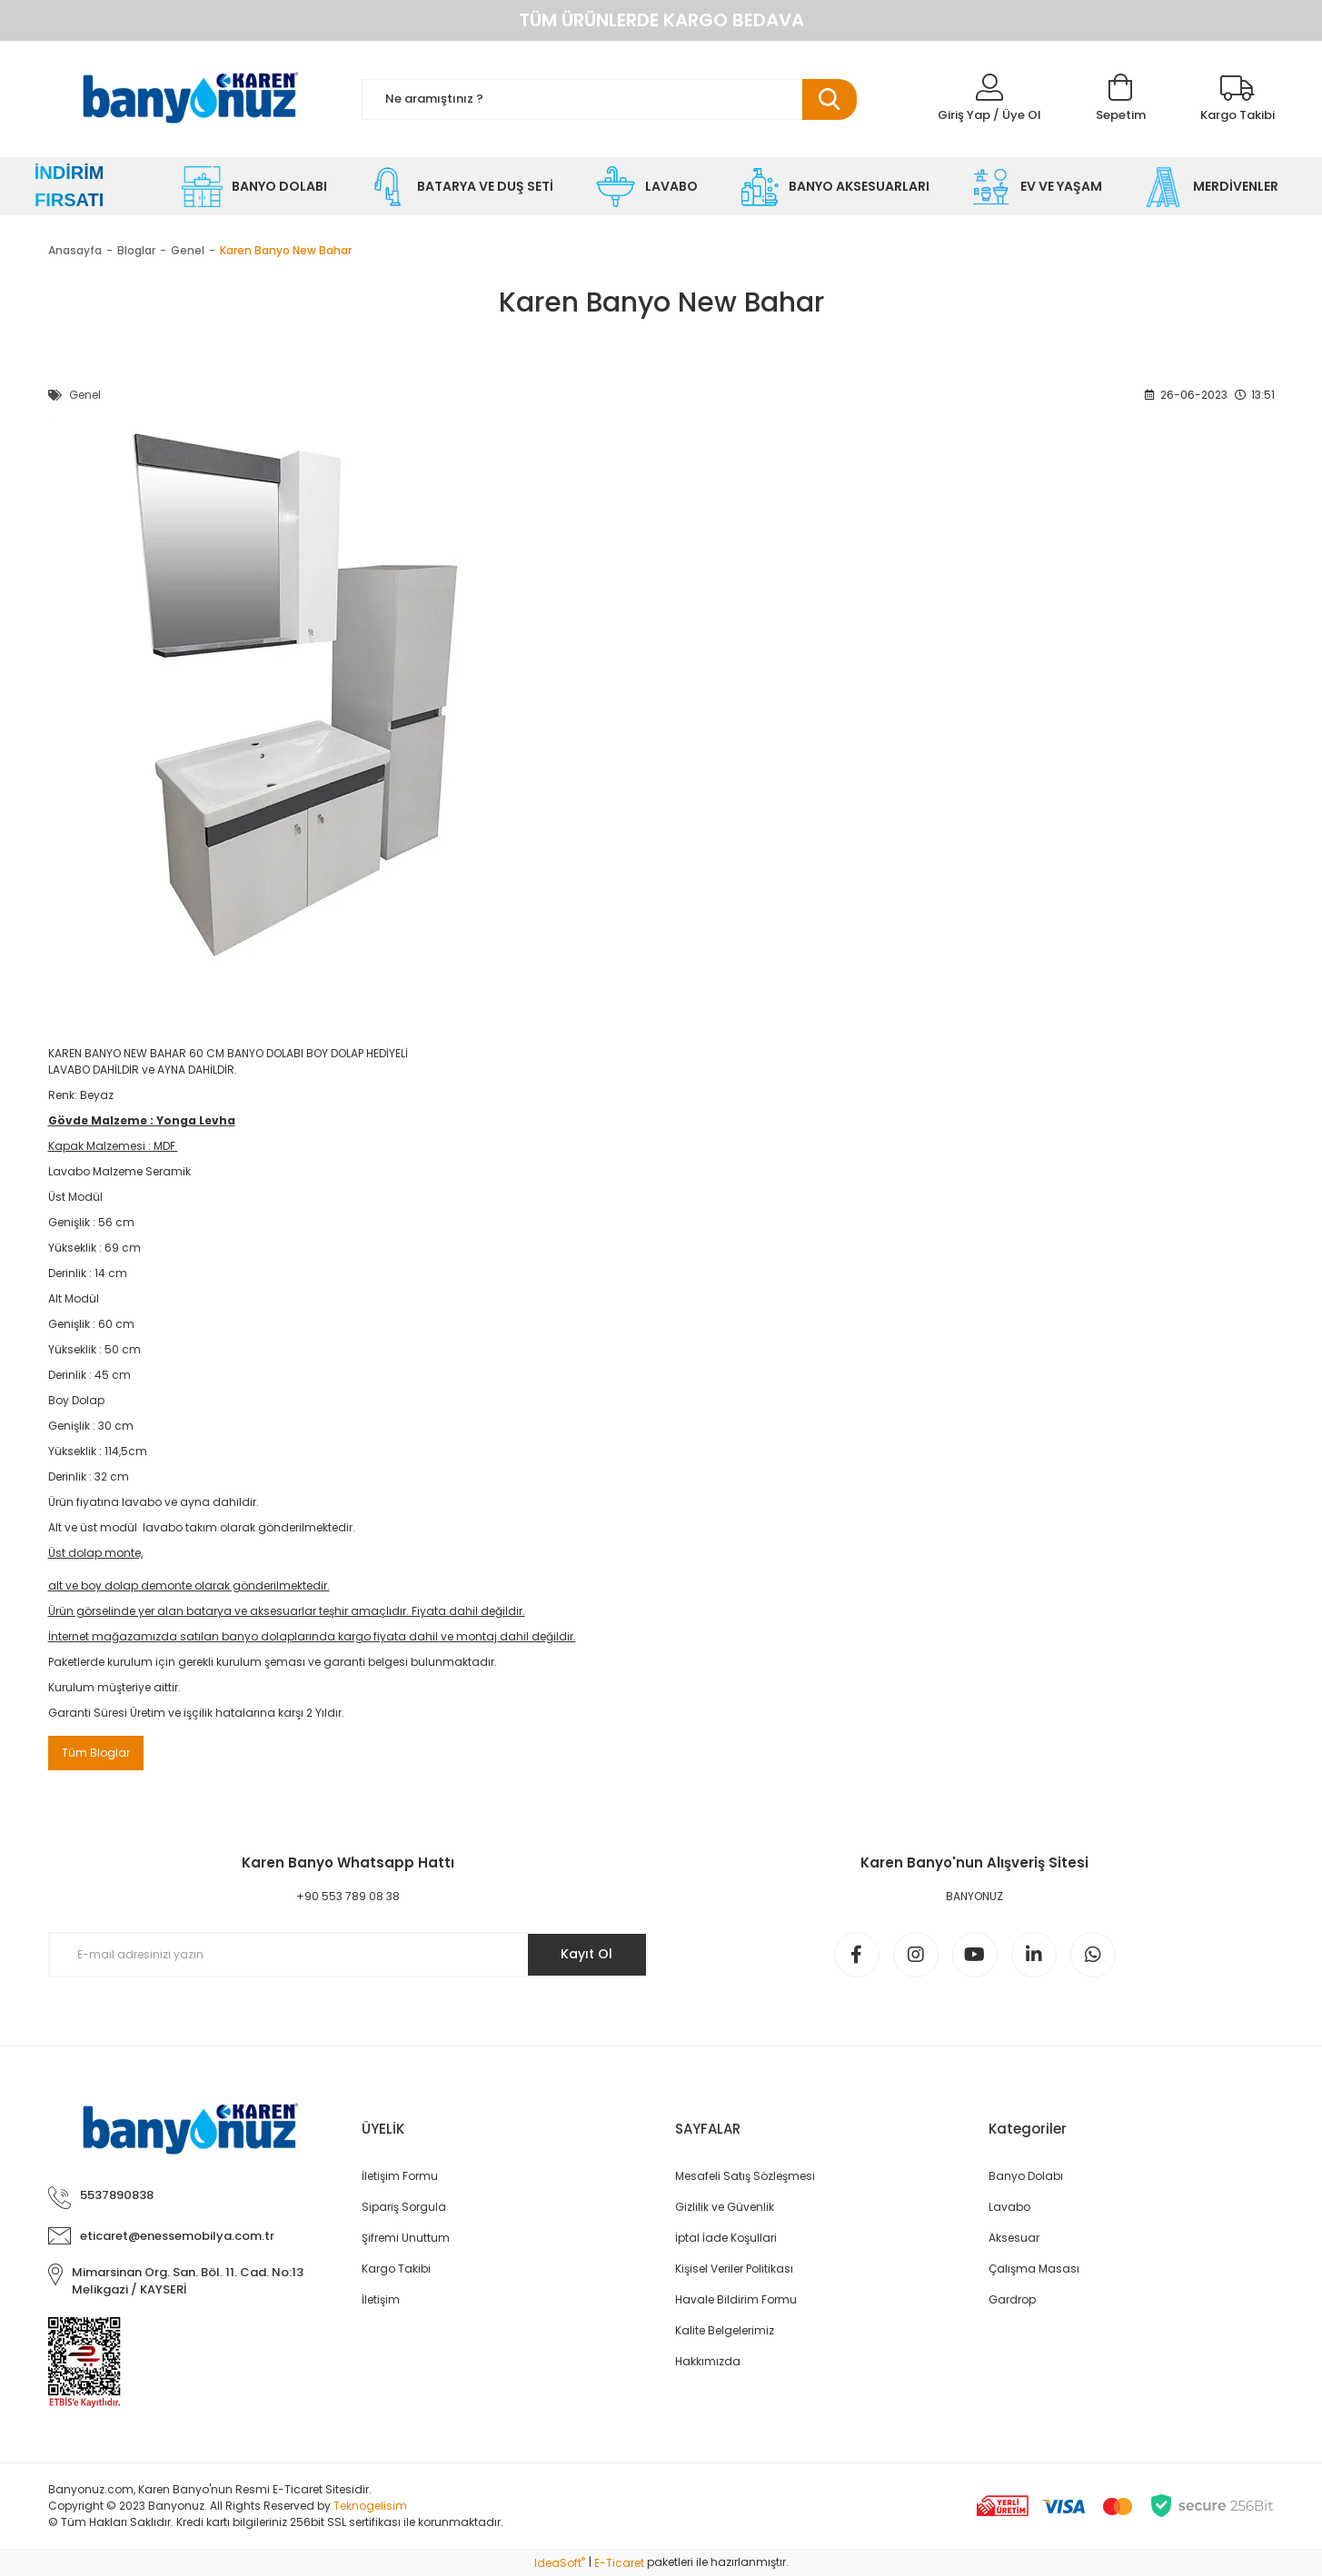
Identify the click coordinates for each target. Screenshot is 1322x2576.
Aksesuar (1014, 2237)
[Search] (609, 99)
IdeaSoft (559, 2563)
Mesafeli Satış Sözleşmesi (745, 2176)
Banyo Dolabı (1026, 2176)
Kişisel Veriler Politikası (734, 2268)
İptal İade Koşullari (726, 2237)
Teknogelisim (370, 2505)
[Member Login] (989, 99)
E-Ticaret (619, 2563)
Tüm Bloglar (96, 1752)
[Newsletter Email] (348, 1954)
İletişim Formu (400, 2176)
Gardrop (1012, 2299)
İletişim (381, 2299)
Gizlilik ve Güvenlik (724, 2206)
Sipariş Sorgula (404, 2206)
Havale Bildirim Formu (736, 2299)
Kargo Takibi (396, 2268)
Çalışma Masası (1034, 2268)
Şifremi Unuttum (406, 2237)
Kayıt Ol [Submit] (586, 1954)
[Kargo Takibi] (1237, 99)
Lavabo (1009, 2206)
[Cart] (1121, 99)
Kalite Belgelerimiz (724, 2330)
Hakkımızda (708, 2361)
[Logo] (191, 99)
